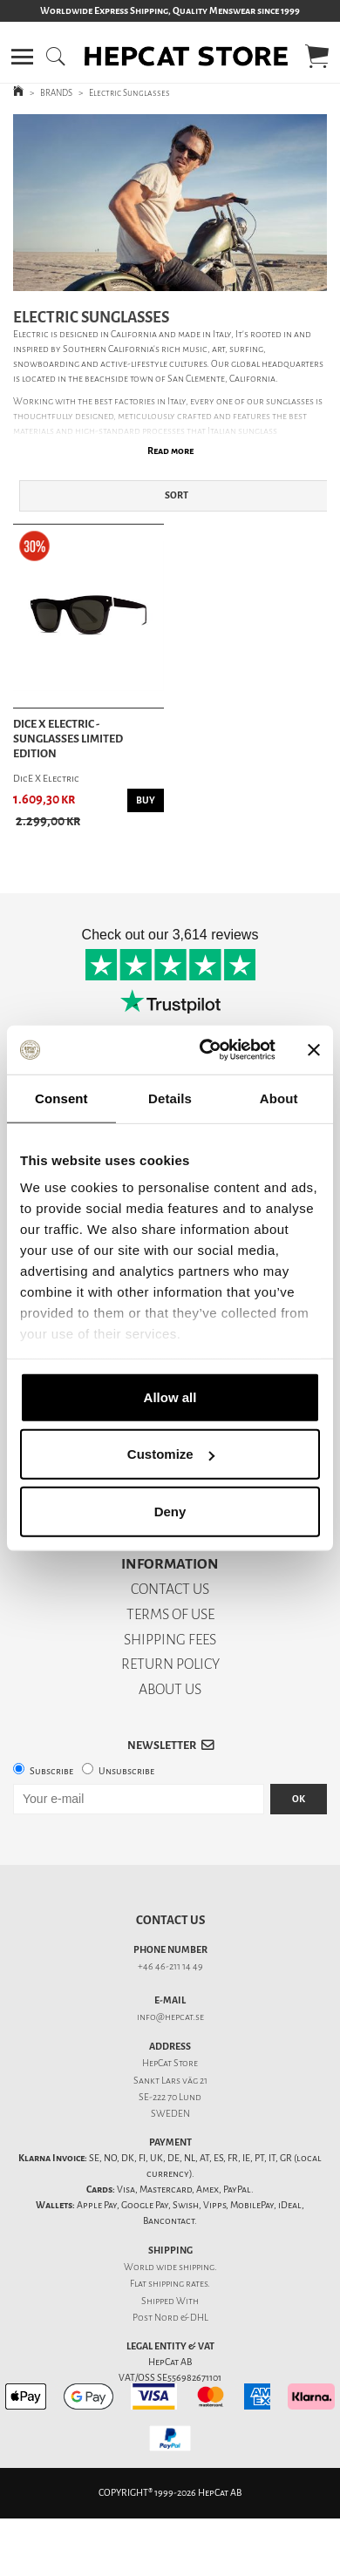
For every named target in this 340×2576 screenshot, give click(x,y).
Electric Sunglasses (129, 92)
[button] (22, 57)
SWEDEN (170, 2113)
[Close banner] (314, 1050)
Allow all (170, 1396)
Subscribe (51, 1771)
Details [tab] (170, 1097)
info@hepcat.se (170, 2017)
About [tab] (279, 1097)
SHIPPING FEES (170, 1639)
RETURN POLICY (170, 1664)
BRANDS (56, 92)
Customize (170, 1454)
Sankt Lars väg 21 (170, 2080)
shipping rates (177, 2283)
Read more (170, 451)
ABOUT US (170, 1689)
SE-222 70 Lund (170, 2097)
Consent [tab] (61, 1097)
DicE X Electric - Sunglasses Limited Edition (68, 739)
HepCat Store (170, 2063)
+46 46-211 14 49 (170, 1966)
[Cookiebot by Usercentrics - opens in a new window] (206, 1050)
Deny (170, 1510)
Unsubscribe (126, 1771)
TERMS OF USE (170, 1614)
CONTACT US (170, 1589)
